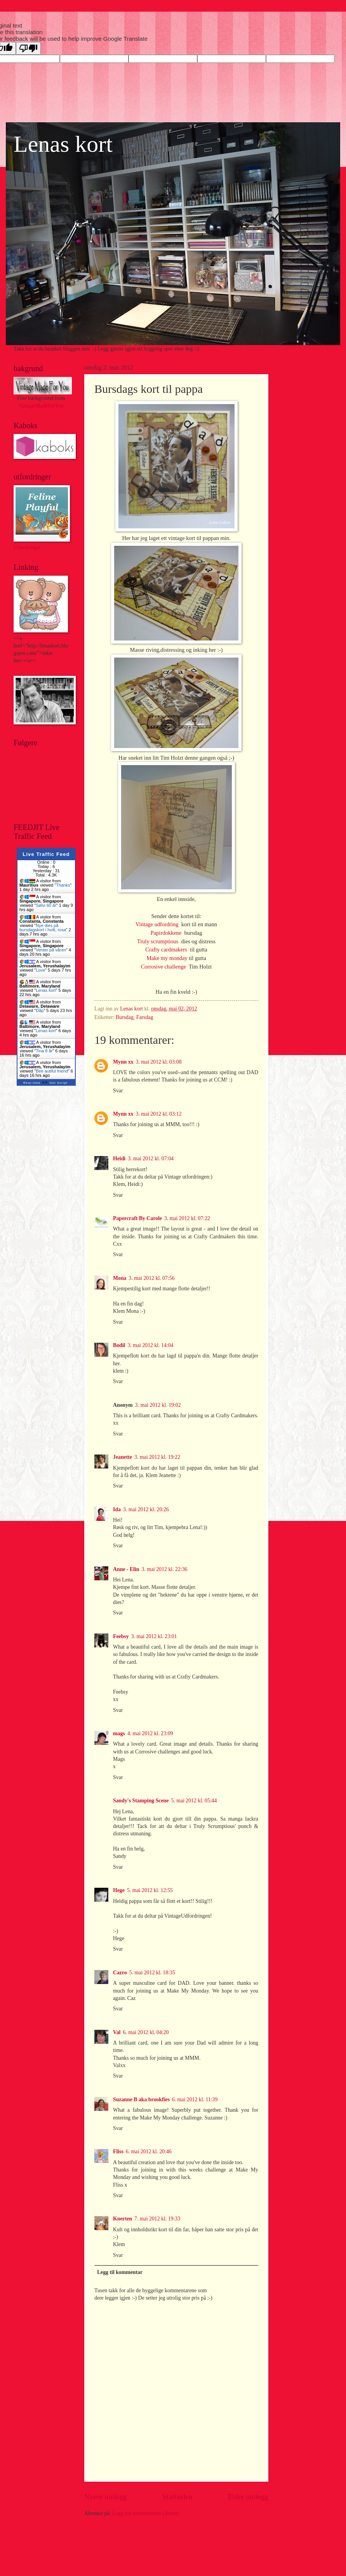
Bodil (119, 1345)
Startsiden (177, 2497)
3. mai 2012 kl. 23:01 (154, 1636)
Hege (119, 1890)
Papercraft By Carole (137, 1218)
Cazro (120, 1972)
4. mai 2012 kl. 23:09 (150, 1733)
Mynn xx (123, 1062)
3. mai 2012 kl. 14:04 (150, 1345)
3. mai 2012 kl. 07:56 (152, 1278)
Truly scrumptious (159, 941)
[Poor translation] (28, 48)
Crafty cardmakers (167, 949)
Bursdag (125, 1017)
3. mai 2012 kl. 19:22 (157, 1457)
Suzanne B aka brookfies (141, 2099)
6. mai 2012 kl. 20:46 (149, 2151)
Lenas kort (63, 144)
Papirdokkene (167, 933)
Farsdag (144, 1017)
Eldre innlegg (248, 2497)
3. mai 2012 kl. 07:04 (151, 1158)
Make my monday (166, 958)
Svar (118, 1091)
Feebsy (121, 1636)
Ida (117, 1509)
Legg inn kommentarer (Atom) (145, 2513)
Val (116, 2032)
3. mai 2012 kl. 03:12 (159, 1114)
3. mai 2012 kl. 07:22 (187, 1218)
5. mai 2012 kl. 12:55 (150, 1890)
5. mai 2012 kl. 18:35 (152, 1972)
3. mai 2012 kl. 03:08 (159, 1062)
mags (119, 1733)
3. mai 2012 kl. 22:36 (164, 1569)
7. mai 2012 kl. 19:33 (157, 2219)
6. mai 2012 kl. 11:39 (195, 2099)
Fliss (118, 2151)
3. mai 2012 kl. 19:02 (158, 1405)
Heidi (119, 1158)
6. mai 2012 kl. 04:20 (146, 2032)
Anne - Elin (126, 1569)
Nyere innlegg (105, 2497)
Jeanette (122, 1457)
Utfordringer (27, 547)
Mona (120, 1278)
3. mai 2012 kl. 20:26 (146, 1509)
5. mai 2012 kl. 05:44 (194, 1801)
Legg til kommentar (120, 2272)
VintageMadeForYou (41, 406)
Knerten (122, 2219)
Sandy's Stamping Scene (141, 1801)
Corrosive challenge (165, 966)
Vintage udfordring (158, 924)
